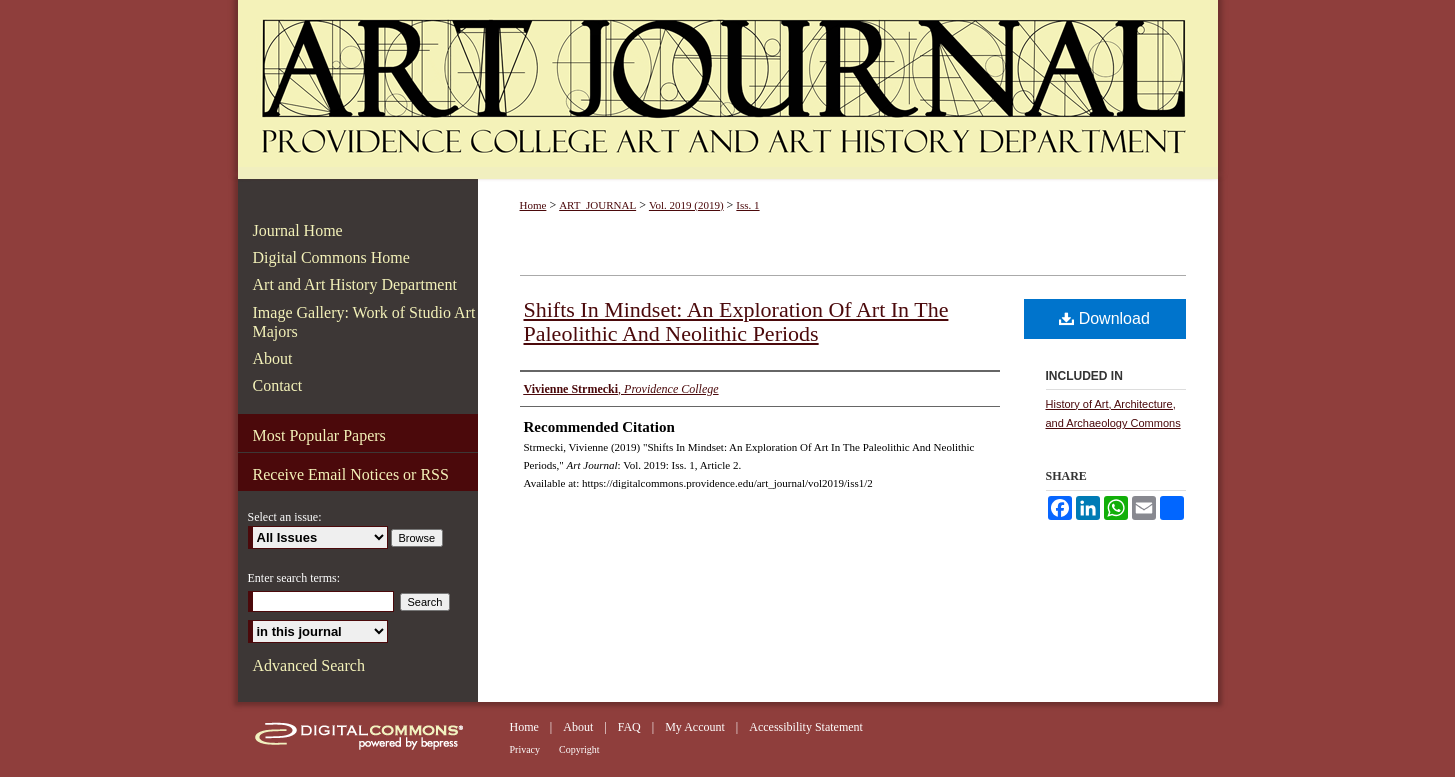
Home (533, 205)
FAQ (629, 727)
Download (1104, 318)
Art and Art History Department (355, 284)
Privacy (525, 749)
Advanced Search (309, 665)
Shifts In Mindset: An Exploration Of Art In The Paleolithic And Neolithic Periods (736, 321)
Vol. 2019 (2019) (686, 205)
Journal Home (298, 230)
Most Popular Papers (319, 435)
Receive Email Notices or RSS (351, 474)
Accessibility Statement (806, 727)
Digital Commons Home (331, 257)
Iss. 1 (747, 205)
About (273, 358)
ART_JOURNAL (597, 205)
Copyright (579, 749)
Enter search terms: (294, 578)
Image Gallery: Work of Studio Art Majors (364, 322)
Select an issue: (285, 517)
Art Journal (728, 89)
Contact (278, 385)
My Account (695, 727)
